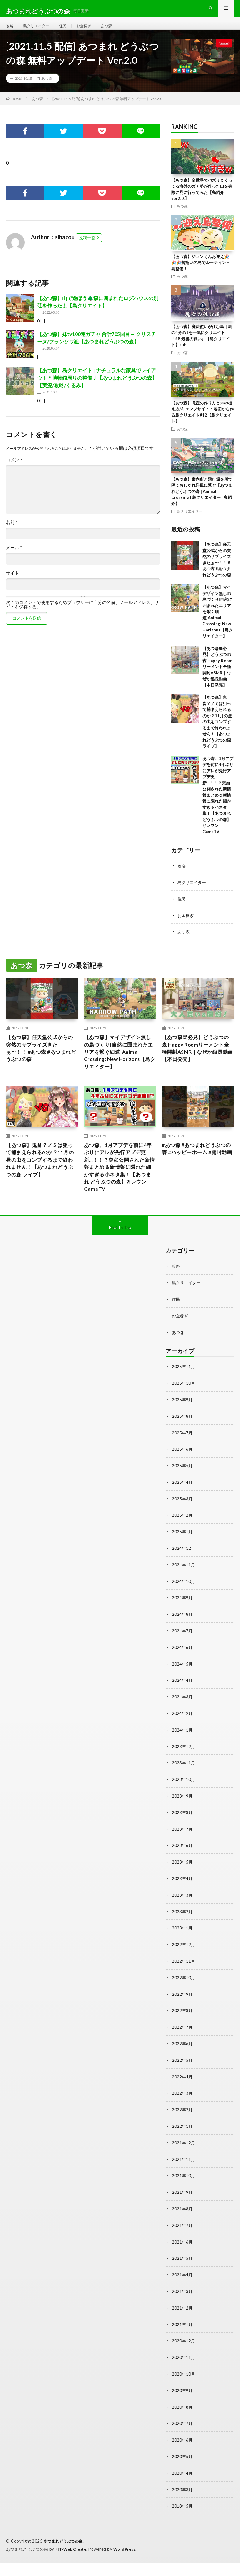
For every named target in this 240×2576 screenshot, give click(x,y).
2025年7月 (182, 1462)
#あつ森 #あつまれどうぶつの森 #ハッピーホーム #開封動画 (197, 1178)
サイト (12, 584)
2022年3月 (182, 2112)
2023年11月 (184, 1787)
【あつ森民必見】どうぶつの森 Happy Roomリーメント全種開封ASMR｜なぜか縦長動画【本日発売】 (217, 678)
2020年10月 (184, 2389)
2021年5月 (182, 2275)
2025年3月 (182, 1527)
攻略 (10, 31)
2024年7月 (182, 1657)
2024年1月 (182, 1754)
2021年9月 (182, 2210)
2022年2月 (182, 2129)
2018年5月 (182, 2519)
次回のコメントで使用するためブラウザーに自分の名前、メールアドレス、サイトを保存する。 (82, 616)
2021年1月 (182, 2340)
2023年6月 (182, 1868)
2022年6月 (182, 2063)
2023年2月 (182, 1933)
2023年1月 (182, 1950)
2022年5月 (182, 2080)
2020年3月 (182, 2503)
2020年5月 (182, 2470)
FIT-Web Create (72, 2561)
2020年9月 (182, 2405)
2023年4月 (182, 1901)
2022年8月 (182, 2031)
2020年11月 (184, 2373)
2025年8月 (182, 1445)
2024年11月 (184, 1592)
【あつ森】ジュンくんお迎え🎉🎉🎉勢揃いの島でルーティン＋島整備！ (200, 273)
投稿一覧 (87, 248)
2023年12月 (184, 1771)
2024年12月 (184, 1576)
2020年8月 (182, 2421)
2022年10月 (184, 1998)
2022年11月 (184, 1982)
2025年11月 (184, 1397)
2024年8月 (182, 1641)
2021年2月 (182, 2324)
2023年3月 (182, 1917)
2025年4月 (182, 1511)
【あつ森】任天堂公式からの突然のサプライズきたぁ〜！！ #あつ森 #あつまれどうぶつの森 (40, 1060)
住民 (69, 31)
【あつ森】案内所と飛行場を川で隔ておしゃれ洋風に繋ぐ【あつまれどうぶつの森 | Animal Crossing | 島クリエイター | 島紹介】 (201, 502)
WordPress (128, 2561)
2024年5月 (182, 1689)
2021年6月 (182, 2259)
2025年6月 (182, 1478)
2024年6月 (182, 1673)
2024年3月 (182, 1722)
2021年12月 (184, 2161)
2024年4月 (182, 1706)
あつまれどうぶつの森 (65, 2554)
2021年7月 (182, 2242)
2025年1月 (182, 1559)
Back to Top (120, 1259)
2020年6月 (182, 2454)
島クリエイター (39, 31)
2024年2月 (182, 1738)
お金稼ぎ (92, 31)
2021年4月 (182, 2291)
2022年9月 (182, 2015)
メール (14, 559)
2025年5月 (182, 1494)
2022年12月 (184, 1966)
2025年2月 (182, 1543)
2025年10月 (184, 1413)
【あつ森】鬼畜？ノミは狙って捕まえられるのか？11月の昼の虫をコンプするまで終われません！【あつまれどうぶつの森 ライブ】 (217, 733)
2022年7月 (182, 2047)
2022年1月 (182, 2145)
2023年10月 (184, 1803)
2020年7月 (182, 2438)
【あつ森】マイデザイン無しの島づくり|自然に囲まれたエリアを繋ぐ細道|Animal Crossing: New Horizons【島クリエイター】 (217, 623)
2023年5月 (182, 1885)
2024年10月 (184, 1608)
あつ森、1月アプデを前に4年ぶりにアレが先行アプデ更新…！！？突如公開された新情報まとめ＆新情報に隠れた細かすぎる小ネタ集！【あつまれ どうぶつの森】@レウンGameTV (217, 806)
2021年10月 (184, 2194)
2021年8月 (182, 2226)
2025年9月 (182, 1429)
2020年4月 (182, 2486)
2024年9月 (182, 1624)
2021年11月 (184, 2177)
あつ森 (116, 31)
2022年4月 (182, 2096)
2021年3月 (182, 2307)
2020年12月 (184, 2356)
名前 (12, 534)
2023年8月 (182, 1836)
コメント (14, 471)
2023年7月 (182, 1852)
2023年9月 (182, 1820)
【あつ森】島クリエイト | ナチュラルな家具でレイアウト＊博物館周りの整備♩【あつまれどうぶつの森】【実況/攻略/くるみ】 (97, 388)
